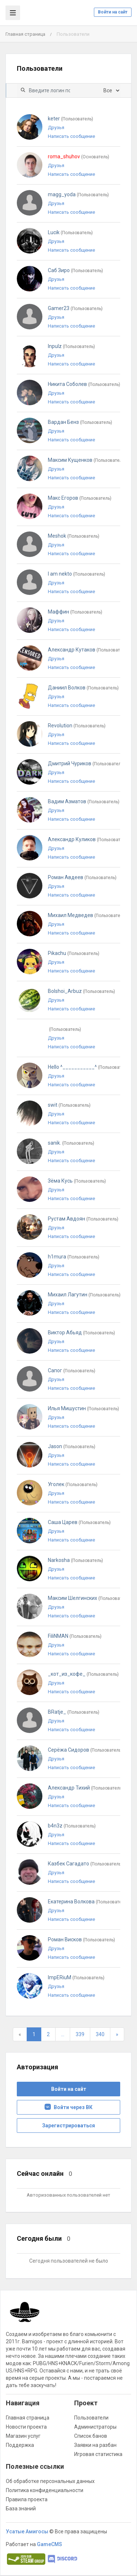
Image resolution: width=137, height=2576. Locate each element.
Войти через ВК (68, 2107)
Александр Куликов (88, 839)
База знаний (21, 2508)
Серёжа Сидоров (85, 1750)
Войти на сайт (113, 12)
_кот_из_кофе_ (83, 1674)
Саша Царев (79, 1522)
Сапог (71, 1370)
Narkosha (75, 1560)
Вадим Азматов (83, 801)
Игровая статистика (98, 2454)
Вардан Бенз (80, 422)
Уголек (73, 1484)
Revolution (77, 725)
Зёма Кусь (77, 1181)
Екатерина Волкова (88, 1901)
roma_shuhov (78, 156)
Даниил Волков (83, 688)
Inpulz (71, 346)
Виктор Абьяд (81, 1332)
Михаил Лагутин (84, 1294)
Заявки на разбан (95, 2445)
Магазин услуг (23, 2436)
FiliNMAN (75, 1636)
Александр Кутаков (88, 650)
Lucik (70, 232)
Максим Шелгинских (89, 1598)
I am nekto (76, 574)
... (62, 2034)
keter (70, 118)
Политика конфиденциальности (44, 2490)
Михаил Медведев (87, 915)
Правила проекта (26, 2499)
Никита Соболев (84, 384)
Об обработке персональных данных (50, 2481)
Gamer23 (75, 308)
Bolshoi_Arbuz (81, 991)
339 (80, 2034)
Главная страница (25, 34)
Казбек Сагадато (85, 1864)
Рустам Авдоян (83, 1219)
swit (69, 1105)
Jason (71, 1446)
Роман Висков (81, 1939)
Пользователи (91, 2418)
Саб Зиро (75, 270)
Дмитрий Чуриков (86, 763)
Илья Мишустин (83, 1408)
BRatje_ (73, 1712)
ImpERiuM (76, 1977)
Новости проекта (26, 2427)
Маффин (75, 612)
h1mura (73, 1257)
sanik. (71, 1143)
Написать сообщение (71, 136)
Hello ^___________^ (89, 1067)
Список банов (90, 2436)
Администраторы (95, 2427)
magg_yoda (78, 194)
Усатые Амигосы (27, 2531)
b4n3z (72, 1826)
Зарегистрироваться (68, 2125)
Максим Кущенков (87, 460)
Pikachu (73, 953)
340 (100, 2034)
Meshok (73, 536)
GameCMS (49, 2544)
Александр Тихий (85, 1788)
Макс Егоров (79, 498)
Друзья (56, 127)
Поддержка (20, 2445)
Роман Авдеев (82, 877)
